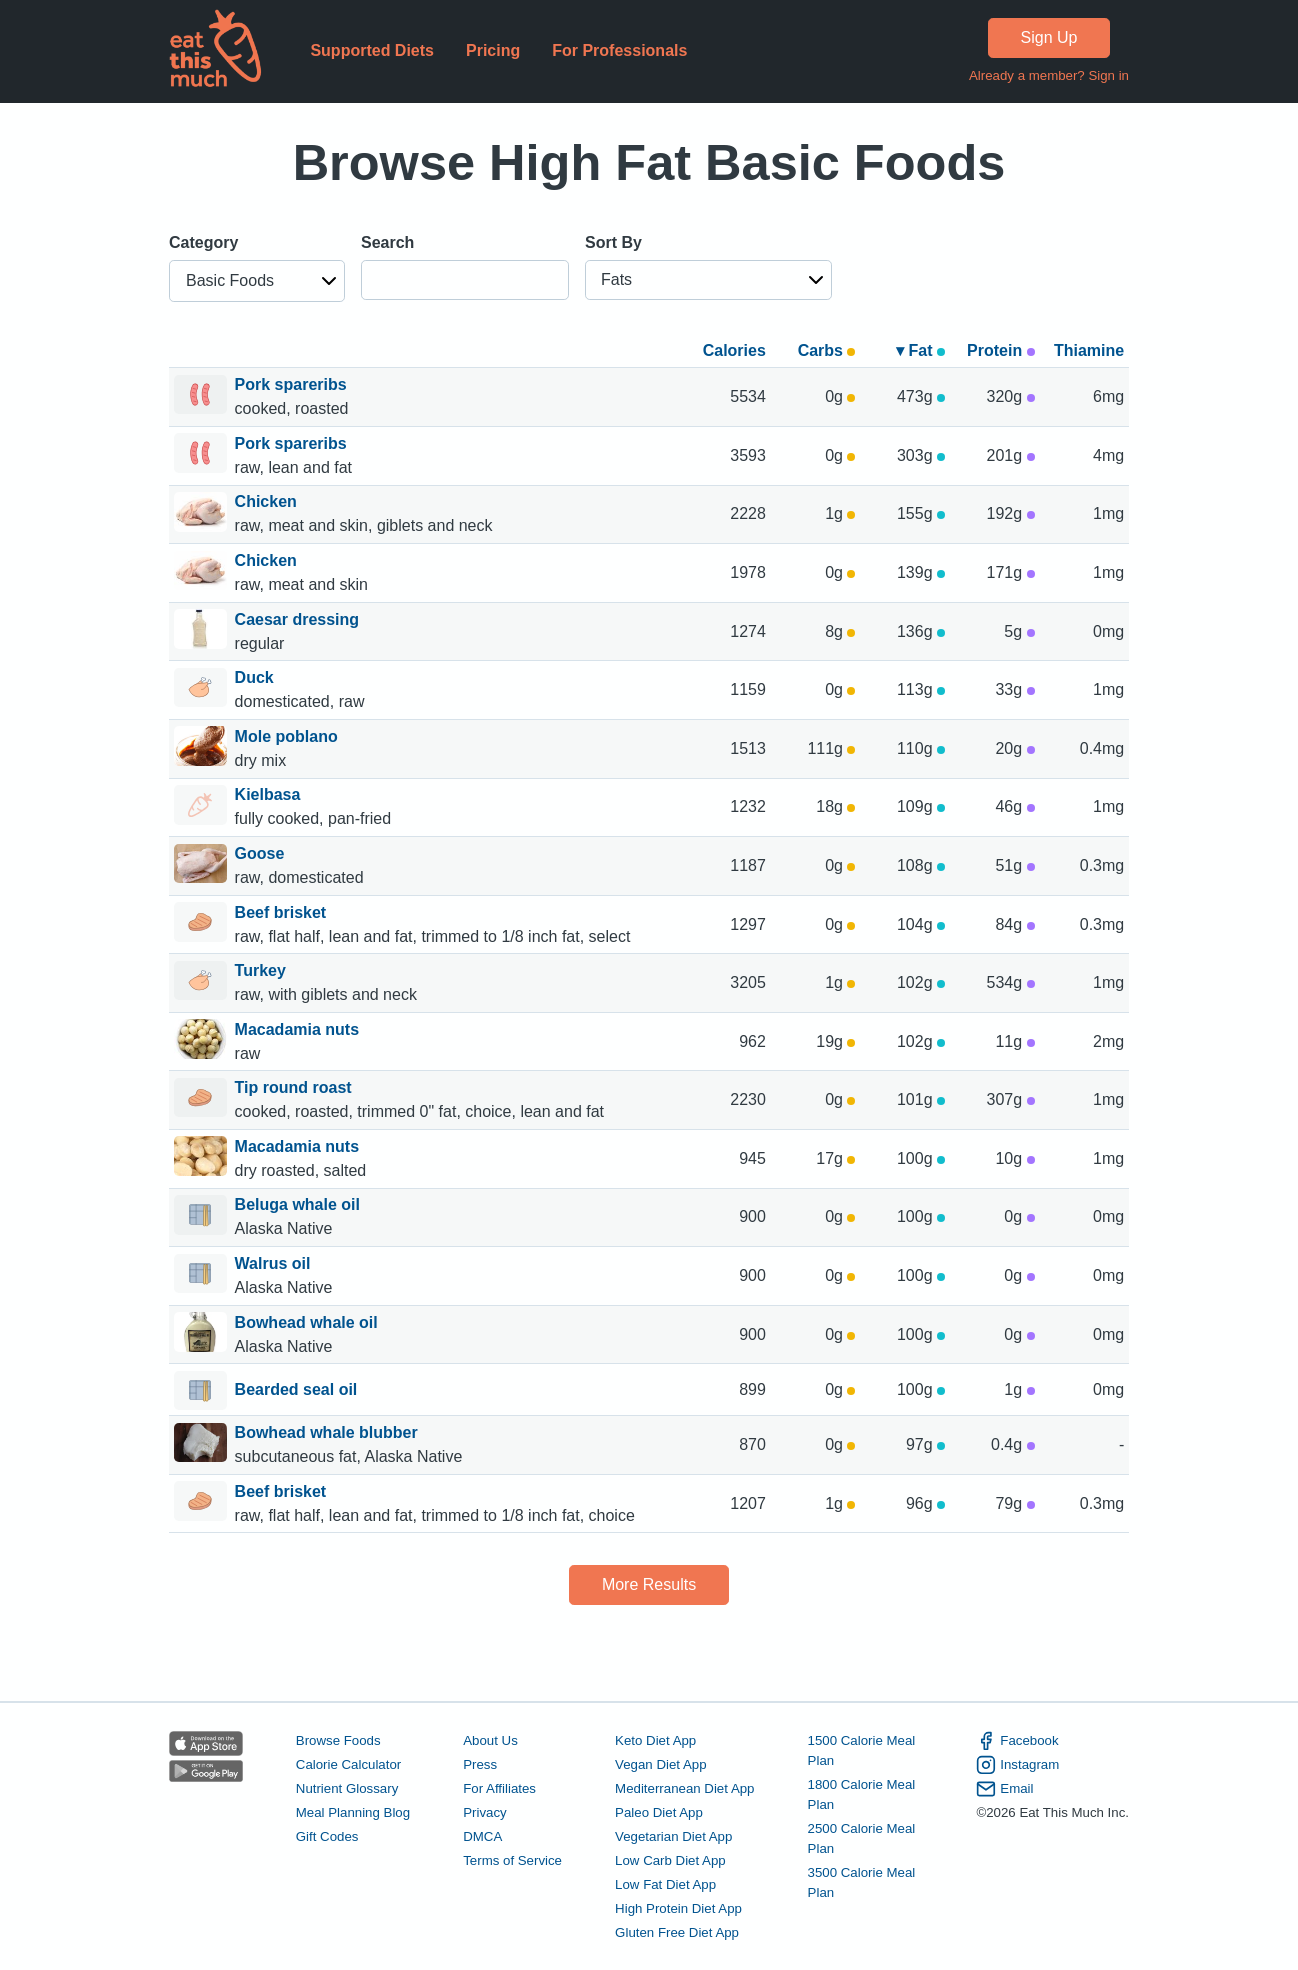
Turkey (263, 970)
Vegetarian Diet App (673, 1836)
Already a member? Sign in (1049, 75)
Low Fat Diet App (665, 1884)
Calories (734, 350)
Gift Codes (327, 1836)
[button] (257, 281)
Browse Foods (338, 1740)
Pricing (493, 50)
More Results (649, 1584)
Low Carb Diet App (670, 1860)
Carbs (827, 350)
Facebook (1017, 1741)
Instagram (1017, 1765)
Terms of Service (512, 1860)
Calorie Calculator (348, 1764)
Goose (262, 853)
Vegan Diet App (660, 1764)
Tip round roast (295, 1087)
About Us (490, 1740)
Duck (257, 677)
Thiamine (1089, 350)
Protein (1001, 350)
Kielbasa (270, 794)
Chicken (268, 501)
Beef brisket (283, 912)
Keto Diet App (655, 1740)
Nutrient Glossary (347, 1788)
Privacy (485, 1812)
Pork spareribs (293, 384)
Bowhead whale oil (309, 1322)
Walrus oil (275, 1263)
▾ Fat (920, 350)
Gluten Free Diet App (677, 1932)
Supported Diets (372, 50)
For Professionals (619, 50)
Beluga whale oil (300, 1204)
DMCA (482, 1836)
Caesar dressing (299, 619)
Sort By (613, 242)
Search (387, 242)
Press (480, 1764)
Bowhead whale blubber (329, 1432)
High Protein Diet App (678, 1908)
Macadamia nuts (299, 1029)
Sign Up (1049, 37)
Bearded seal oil (296, 1391)
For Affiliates (499, 1788)
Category (203, 242)
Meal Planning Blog (353, 1812)
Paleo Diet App (659, 1812)
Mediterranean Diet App (684, 1788)
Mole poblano (289, 736)
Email (1004, 1789)
